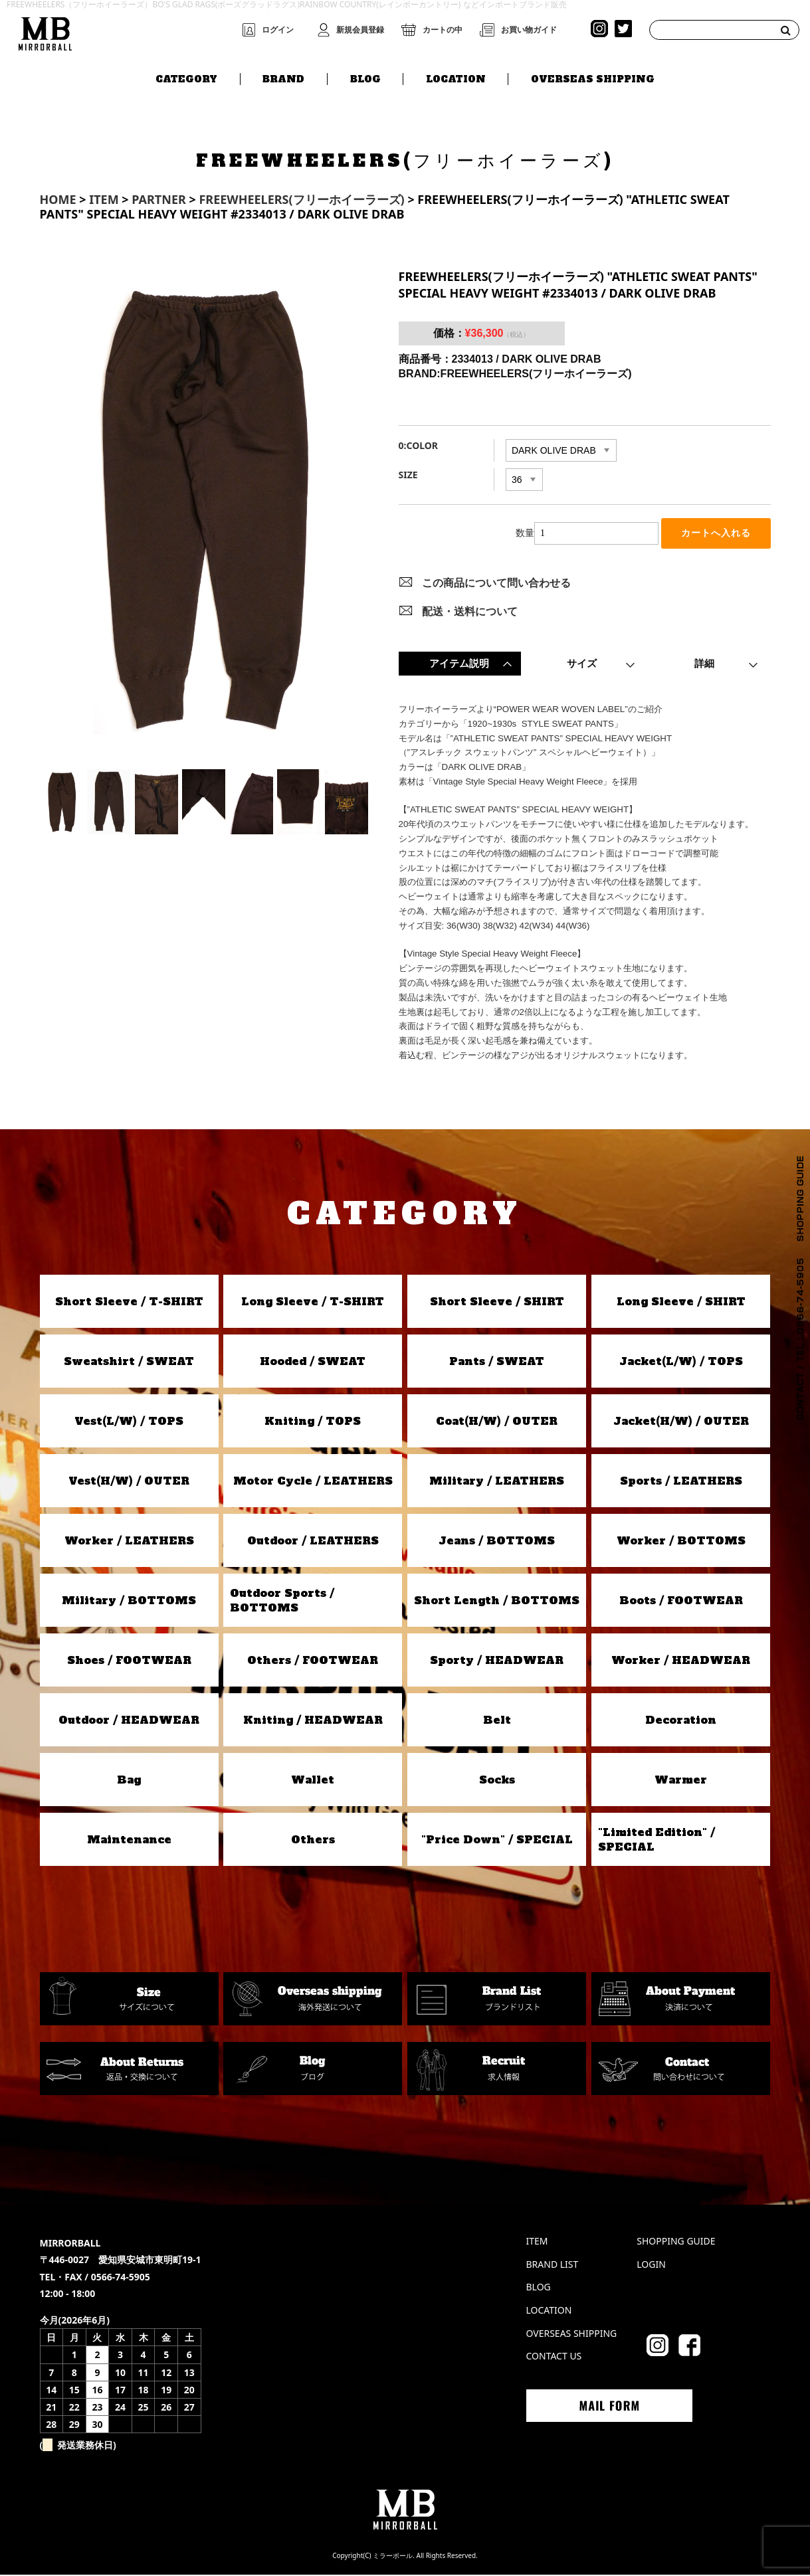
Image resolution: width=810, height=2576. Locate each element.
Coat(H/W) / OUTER (496, 1422)
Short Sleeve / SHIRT (497, 1302)
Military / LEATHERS (496, 1482)
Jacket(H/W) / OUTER (681, 1422)
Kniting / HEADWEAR (313, 1721)
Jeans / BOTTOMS (497, 1541)
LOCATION (456, 77)
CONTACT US (554, 2357)
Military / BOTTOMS (129, 1601)
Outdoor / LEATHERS (313, 1541)
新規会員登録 (360, 30)
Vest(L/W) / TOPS (128, 1422)
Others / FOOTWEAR (312, 1661)
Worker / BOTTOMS (681, 1541)
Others (313, 1840)
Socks (497, 1781)
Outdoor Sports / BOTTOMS (282, 1600)
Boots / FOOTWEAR (681, 1601)
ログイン (278, 30)
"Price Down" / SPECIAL (497, 1840)
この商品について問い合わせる (496, 584)
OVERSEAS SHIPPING (593, 77)
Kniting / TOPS (312, 1422)
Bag (129, 1781)
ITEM (537, 2242)
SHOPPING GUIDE (676, 2242)
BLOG (365, 77)
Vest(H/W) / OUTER (128, 1482)
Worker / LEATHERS (129, 1541)
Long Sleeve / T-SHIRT (312, 1302)
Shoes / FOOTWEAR (129, 1661)
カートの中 (442, 30)
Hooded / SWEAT (312, 1362)
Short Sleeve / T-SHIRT (129, 1302)
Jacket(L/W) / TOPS (681, 1362)
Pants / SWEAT (496, 1362)
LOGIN (651, 2264)
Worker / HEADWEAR (680, 1661)
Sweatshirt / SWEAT (129, 1362)
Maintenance (129, 1840)
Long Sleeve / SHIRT (681, 1302)
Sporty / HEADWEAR (496, 1661)
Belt (497, 1721)
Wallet (312, 1781)
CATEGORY (186, 77)
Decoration (680, 1721)
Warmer (681, 1781)
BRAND (283, 77)
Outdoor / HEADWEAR (128, 1721)
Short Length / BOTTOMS (496, 1601)
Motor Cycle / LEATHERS (313, 1482)
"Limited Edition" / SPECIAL (656, 1840)
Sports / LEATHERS (681, 1482)
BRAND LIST (552, 2264)
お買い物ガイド (529, 30)
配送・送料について (470, 611)
